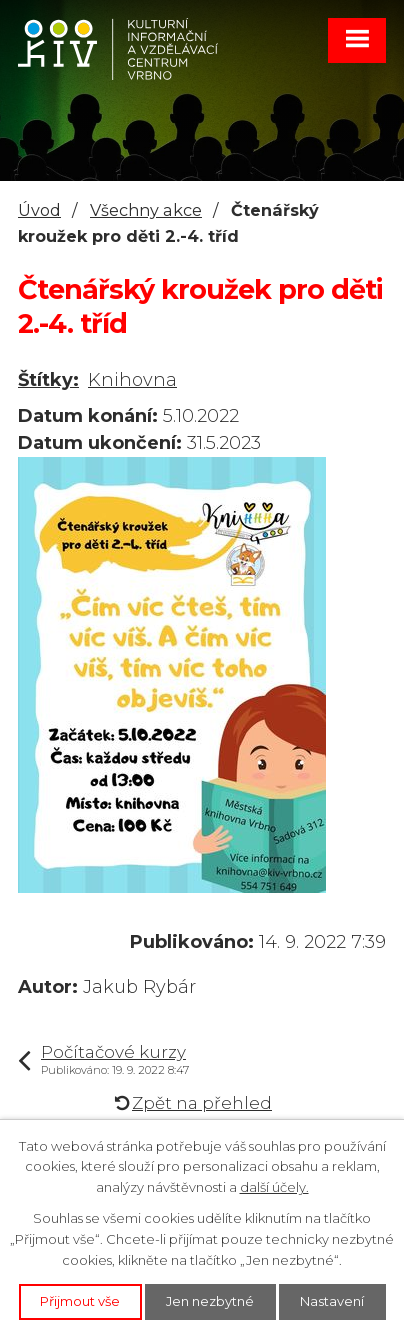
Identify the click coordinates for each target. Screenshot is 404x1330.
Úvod (39, 210)
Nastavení (332, 1301)
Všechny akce (146, 210)
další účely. (274, 1187)
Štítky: (48, 380)
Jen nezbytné (210, 1301)
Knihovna (132, 380)
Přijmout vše (80, 1301)
